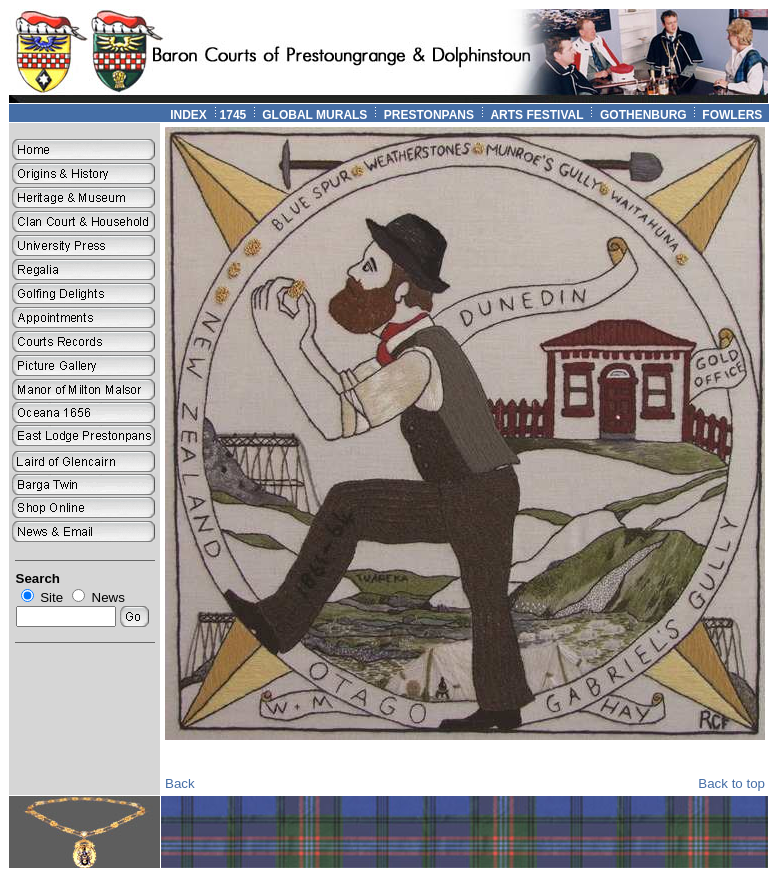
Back (180, 783)
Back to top (731, 783)
